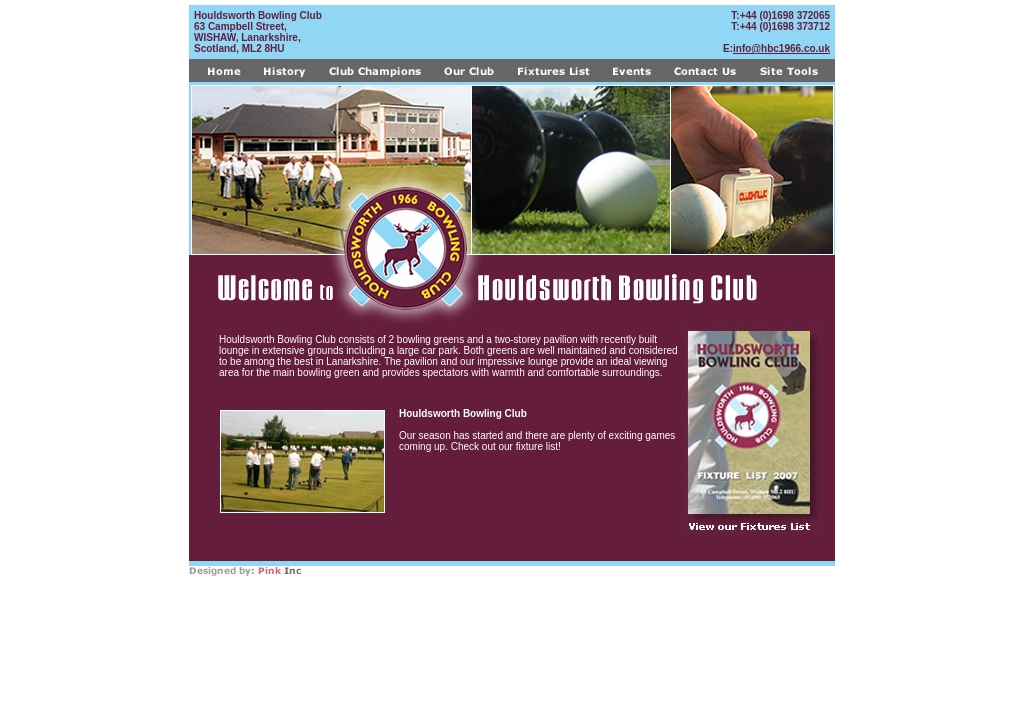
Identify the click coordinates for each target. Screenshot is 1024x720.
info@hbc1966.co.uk (781, 48)
